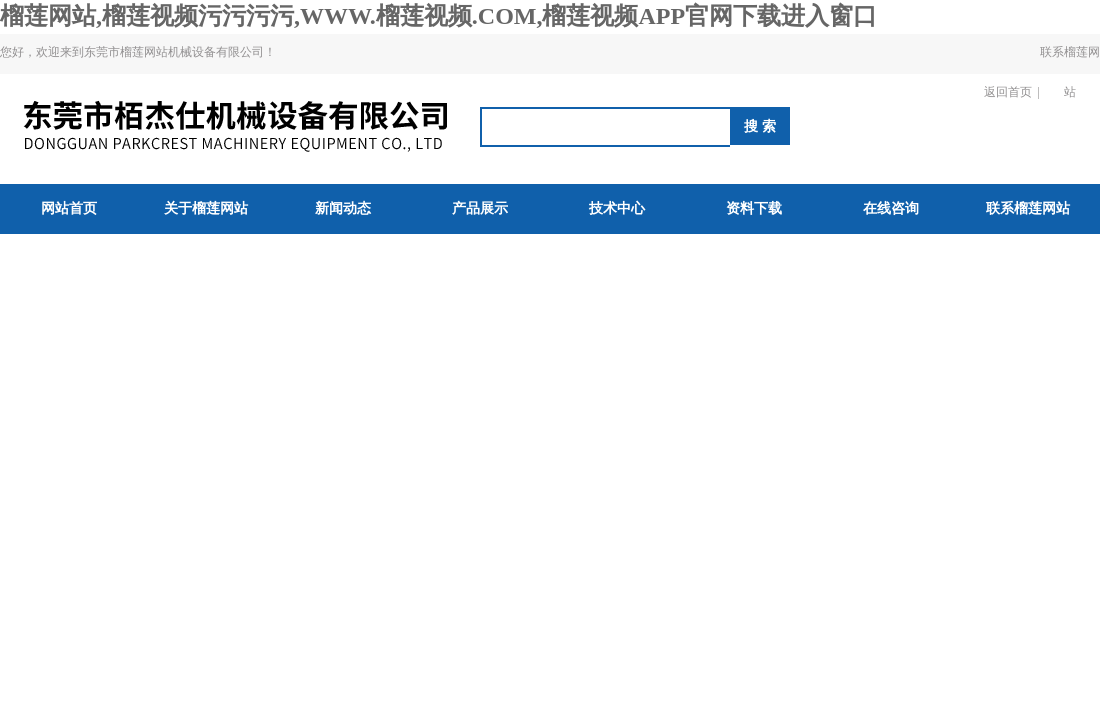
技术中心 (617, 208)
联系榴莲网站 (1070, 72)
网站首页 (69, 208)
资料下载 (754, 208)
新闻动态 (343, 208)
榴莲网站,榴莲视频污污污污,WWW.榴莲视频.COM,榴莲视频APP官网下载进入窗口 (438, 16)
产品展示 (480, 208)
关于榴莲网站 (206, 208)
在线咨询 (891, 208)
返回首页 (1008, 92)
